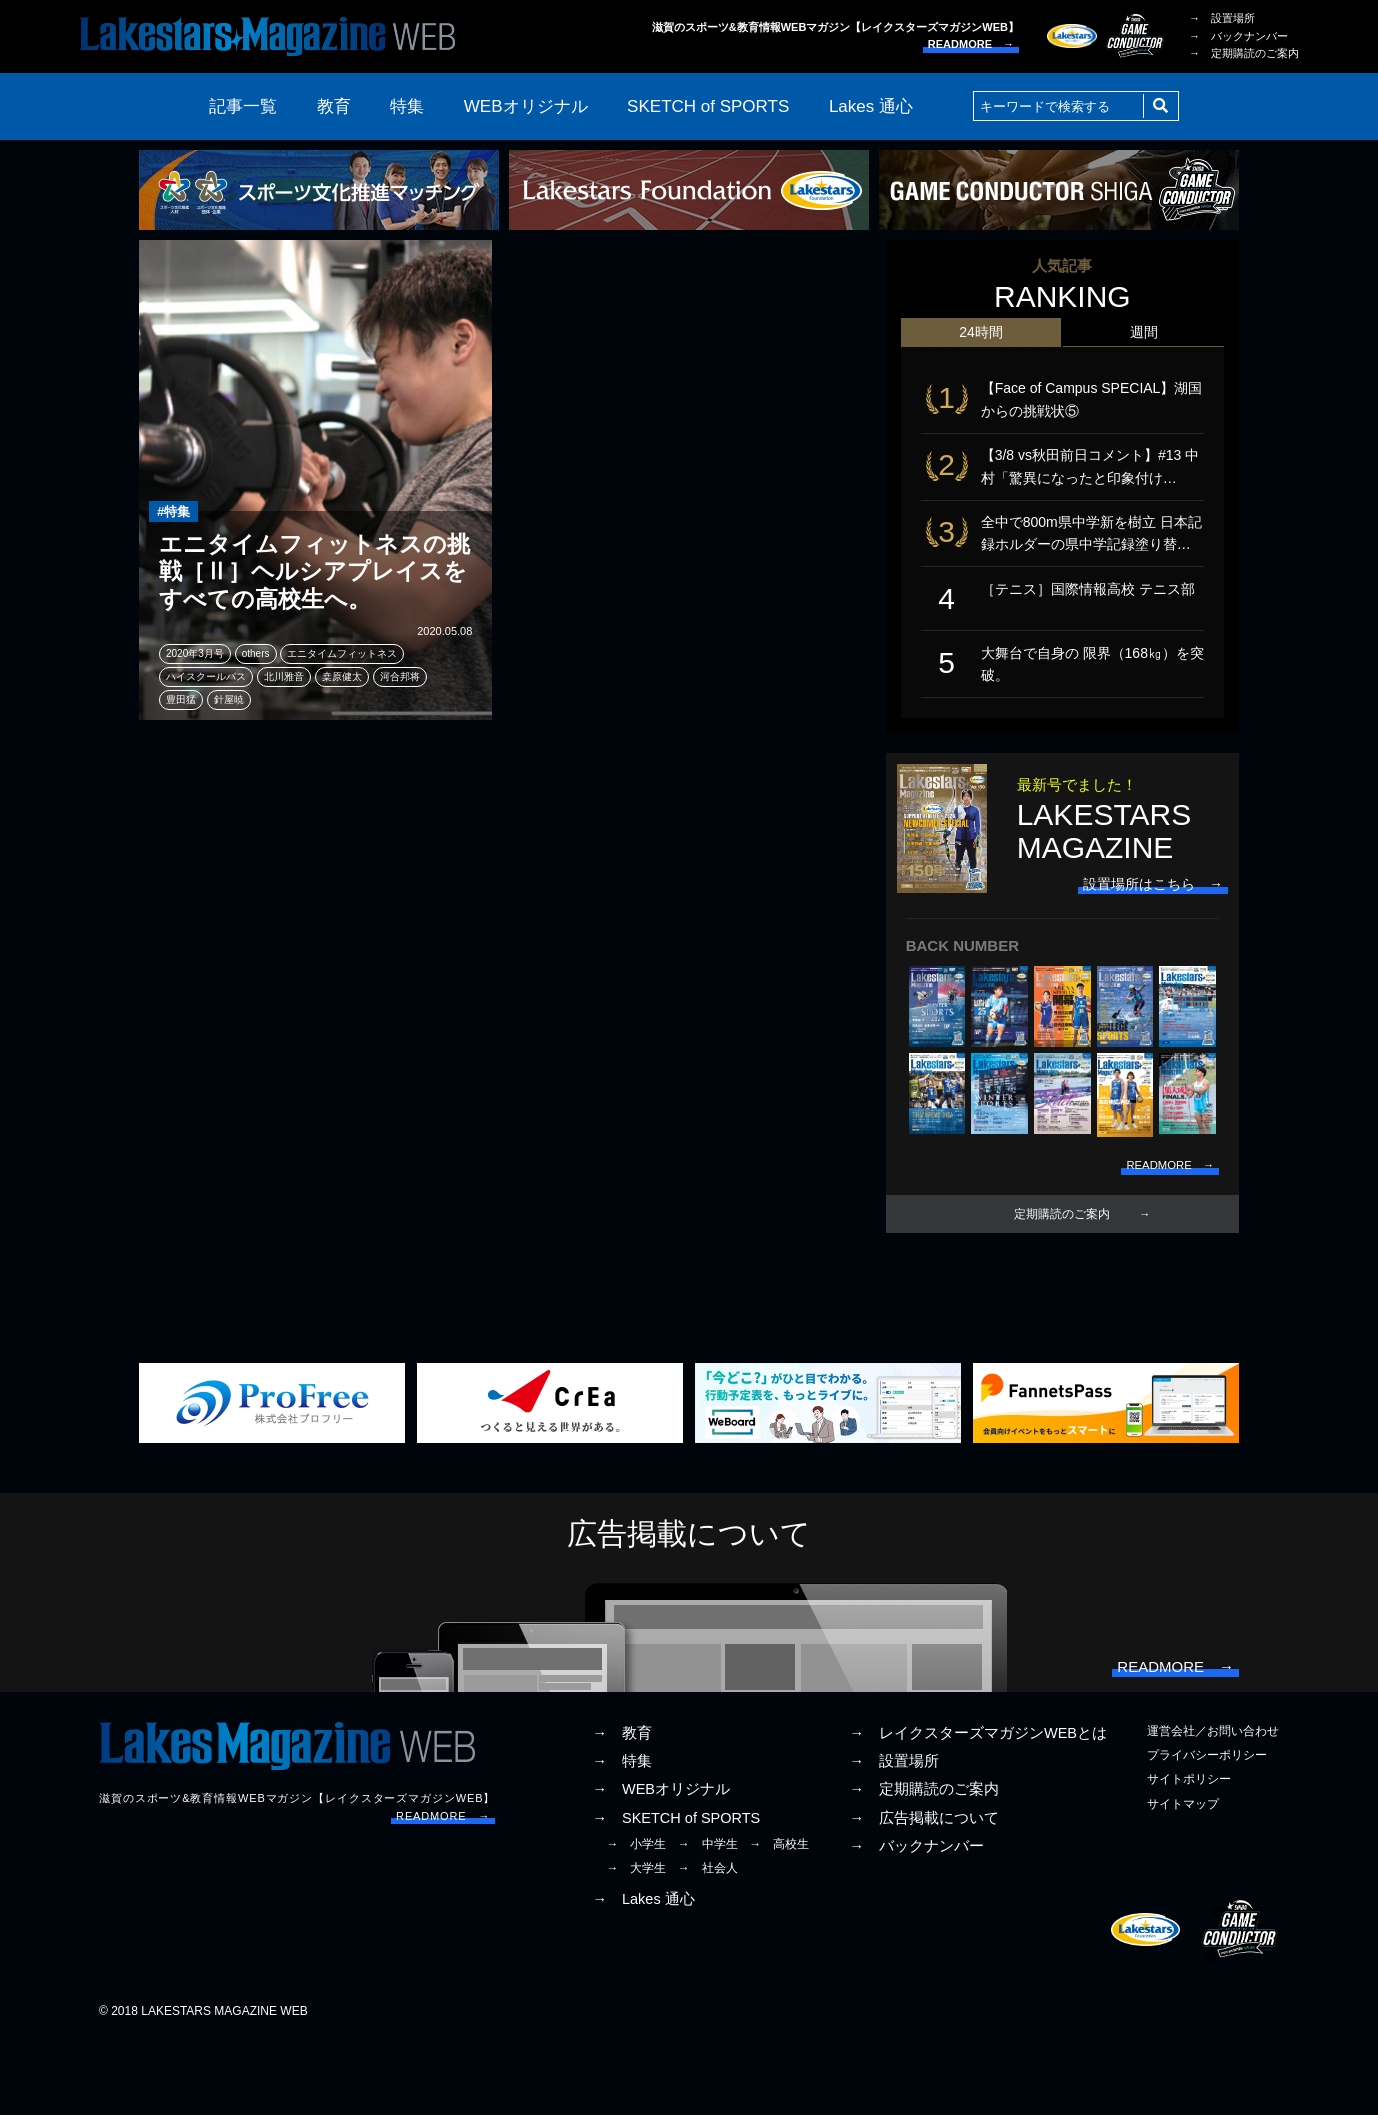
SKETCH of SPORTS (708, 106)
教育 (334, 106)
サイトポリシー (1189, 1853)
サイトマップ (1183, 1877)
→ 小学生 (636, 1917)
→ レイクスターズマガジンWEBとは (978, 1807)
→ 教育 (622, 1807)
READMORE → (971, 44)
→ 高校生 (779, 1917)
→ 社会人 (708, 1941)
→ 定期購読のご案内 (1244, 53)
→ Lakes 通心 (643, 1973)
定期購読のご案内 (1062, 1269)
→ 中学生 (708, 1917)
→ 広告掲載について (924, 1891)
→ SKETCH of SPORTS (676, 1891)
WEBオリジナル (526, 106)
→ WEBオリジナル (661, 1863)
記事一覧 (243, 106)
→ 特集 (622, 1835)
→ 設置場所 (1222, 18)
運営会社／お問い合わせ (1213, 1805)
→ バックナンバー (1238, 36)
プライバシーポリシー (1207, 1829)
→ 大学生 (636, 1941)
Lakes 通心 (871, 106)
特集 (407, 106)
